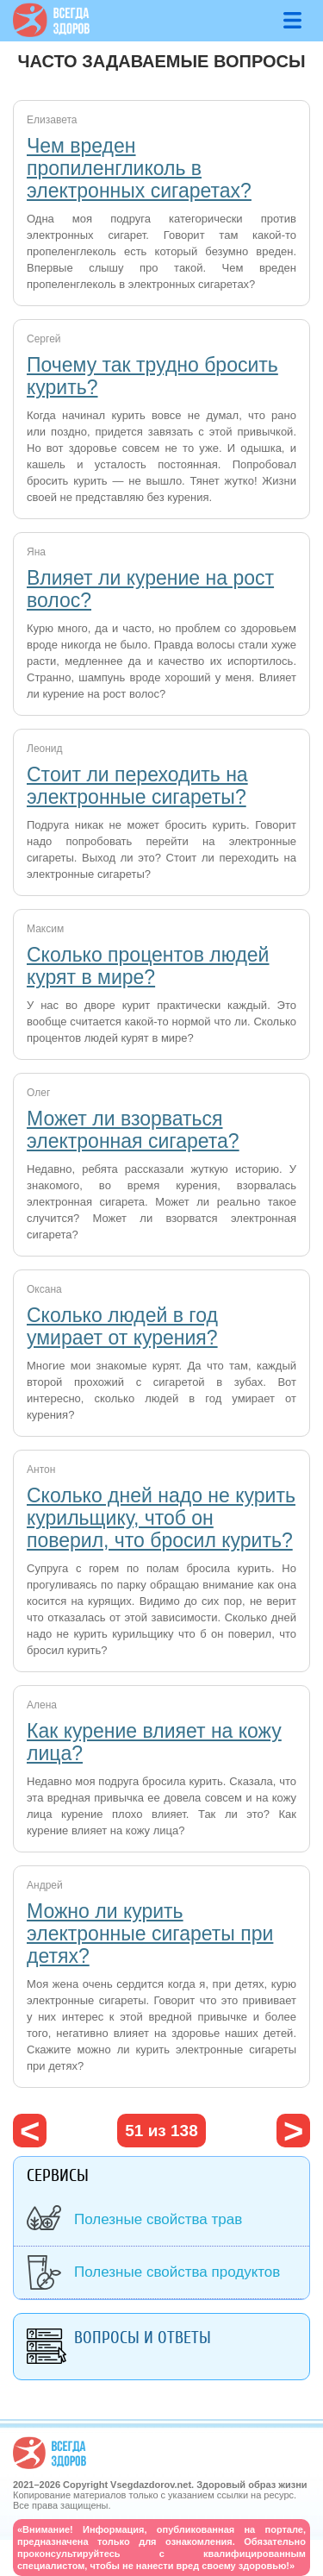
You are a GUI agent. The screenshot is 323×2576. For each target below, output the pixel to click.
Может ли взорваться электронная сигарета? (133, 1129)
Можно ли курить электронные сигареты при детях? (150, 1933)
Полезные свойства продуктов (177, 2272)
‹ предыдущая (30, 2130)
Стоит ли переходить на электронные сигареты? (137, 785)
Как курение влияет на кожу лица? (154, 1742)
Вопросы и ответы (142, 2337)
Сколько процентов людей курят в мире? (148, 965)
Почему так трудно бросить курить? (152, 376)
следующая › (293, 2130)
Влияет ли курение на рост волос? (150, 589)
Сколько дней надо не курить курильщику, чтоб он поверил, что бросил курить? (161, 1517)
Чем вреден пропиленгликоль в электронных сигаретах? (139, 168)
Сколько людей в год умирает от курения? (122, 1326)
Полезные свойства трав (158, 2219)
